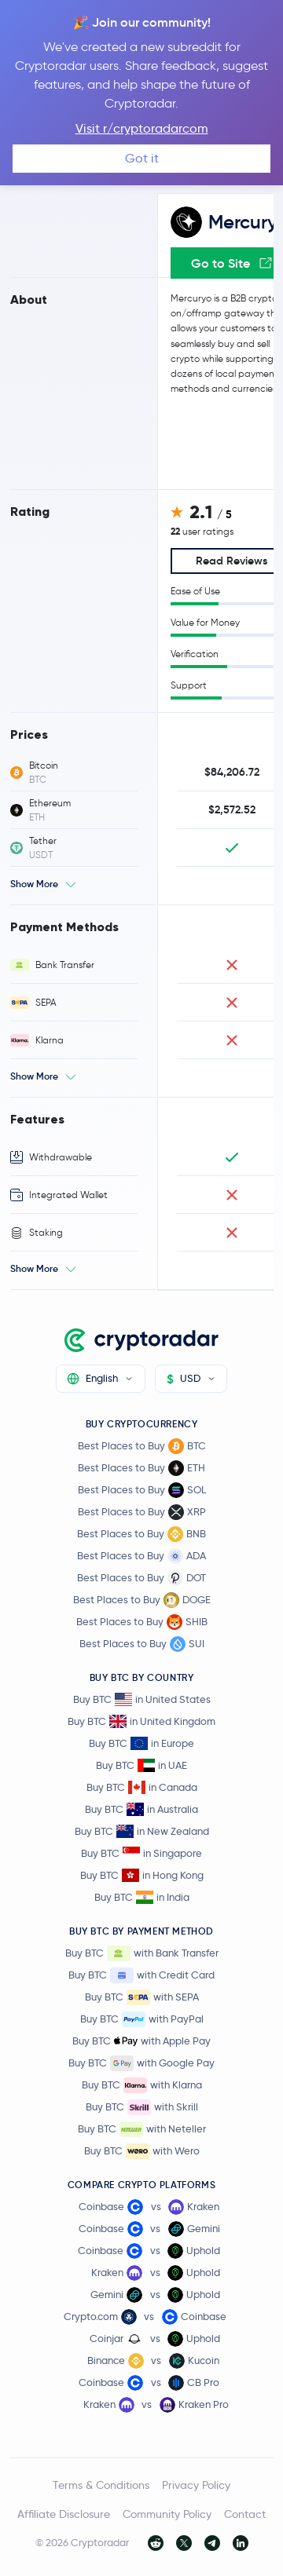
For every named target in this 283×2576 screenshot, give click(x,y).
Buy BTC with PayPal (142, 2019)
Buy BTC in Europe (141, 1743)
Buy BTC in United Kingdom (141, 1721)
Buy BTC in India (141, 1897)
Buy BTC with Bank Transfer (142, 1953)
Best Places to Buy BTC (142, 1446)
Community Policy (167, 2514)
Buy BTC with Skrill (142, 2107)
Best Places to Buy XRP (142, 1512)
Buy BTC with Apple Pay (141, 2041)
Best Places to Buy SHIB (142, 1622)
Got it (142, 158)
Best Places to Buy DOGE (142, 1600)
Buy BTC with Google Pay (141, 2063)
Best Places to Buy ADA (141, 1556)
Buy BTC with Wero (142, 2151)
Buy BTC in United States (142, 1699)
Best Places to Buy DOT (141, 1578)
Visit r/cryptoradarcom (141, 128)
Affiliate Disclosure (63, 2514)
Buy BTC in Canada (141, 1787)
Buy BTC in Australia (141, 1809)
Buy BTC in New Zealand (142, 1831)
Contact (245, 2514)
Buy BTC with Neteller (142, 2129)
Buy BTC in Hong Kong (142, 1875)
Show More (34, 884)
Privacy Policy (196, 2485)
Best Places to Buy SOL (142, 1490)
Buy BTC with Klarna (142, 2085)
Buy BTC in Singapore (141, 1853)
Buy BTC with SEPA (142, 1997)
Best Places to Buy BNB (141, 1534)
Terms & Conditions (101, 2485)
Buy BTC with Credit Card (141, 1975)
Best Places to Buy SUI (141, 1644)
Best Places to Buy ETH (141, 1468)
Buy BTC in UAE (141, 1765)
